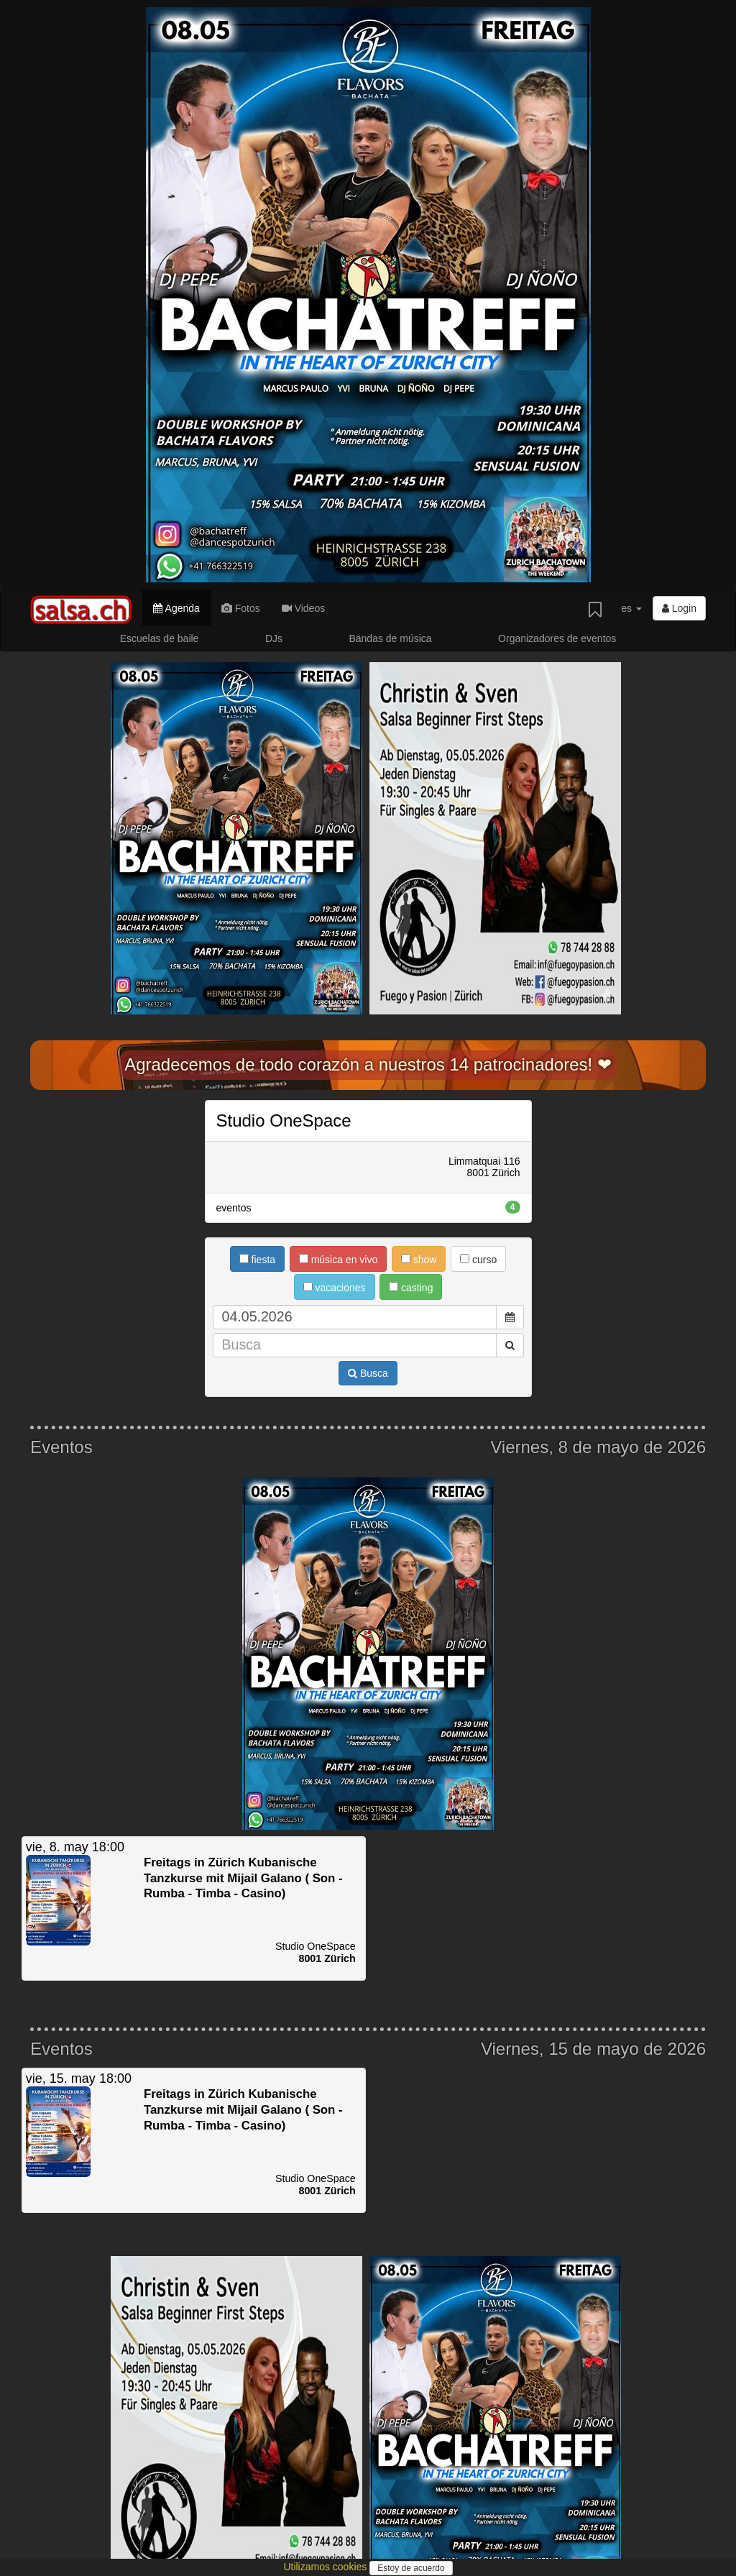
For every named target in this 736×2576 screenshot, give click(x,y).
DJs (273, 638)
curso (478, 1259)
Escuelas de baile (159, 638)
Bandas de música (390, 638)
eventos (368, 1207)
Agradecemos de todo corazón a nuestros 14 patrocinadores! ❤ (368, 1064)
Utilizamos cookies (326, 2566)
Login (679, 608)
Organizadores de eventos (557, 638)
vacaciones (334, 1287)
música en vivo (338, 1259)
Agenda (176, 608)
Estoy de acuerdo (410, 2568)
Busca (368, 1373)
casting (411, 1287)
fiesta (257, 1259)
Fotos (240, 608)
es (631, 608)
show (419, 1259)
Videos (303, 608)
